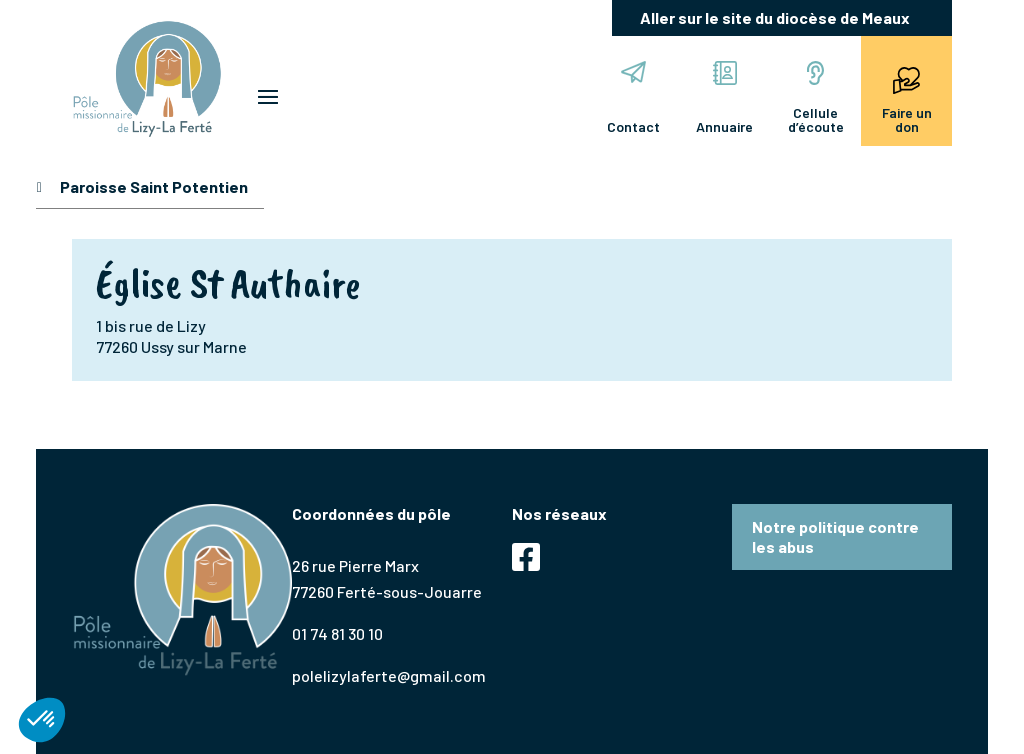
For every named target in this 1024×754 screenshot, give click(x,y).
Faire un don (907, 98)
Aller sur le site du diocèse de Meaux (775, 17)
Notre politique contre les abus (835, 536)
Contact (633, 98)
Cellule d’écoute (816, 98)
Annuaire (724, 98)
